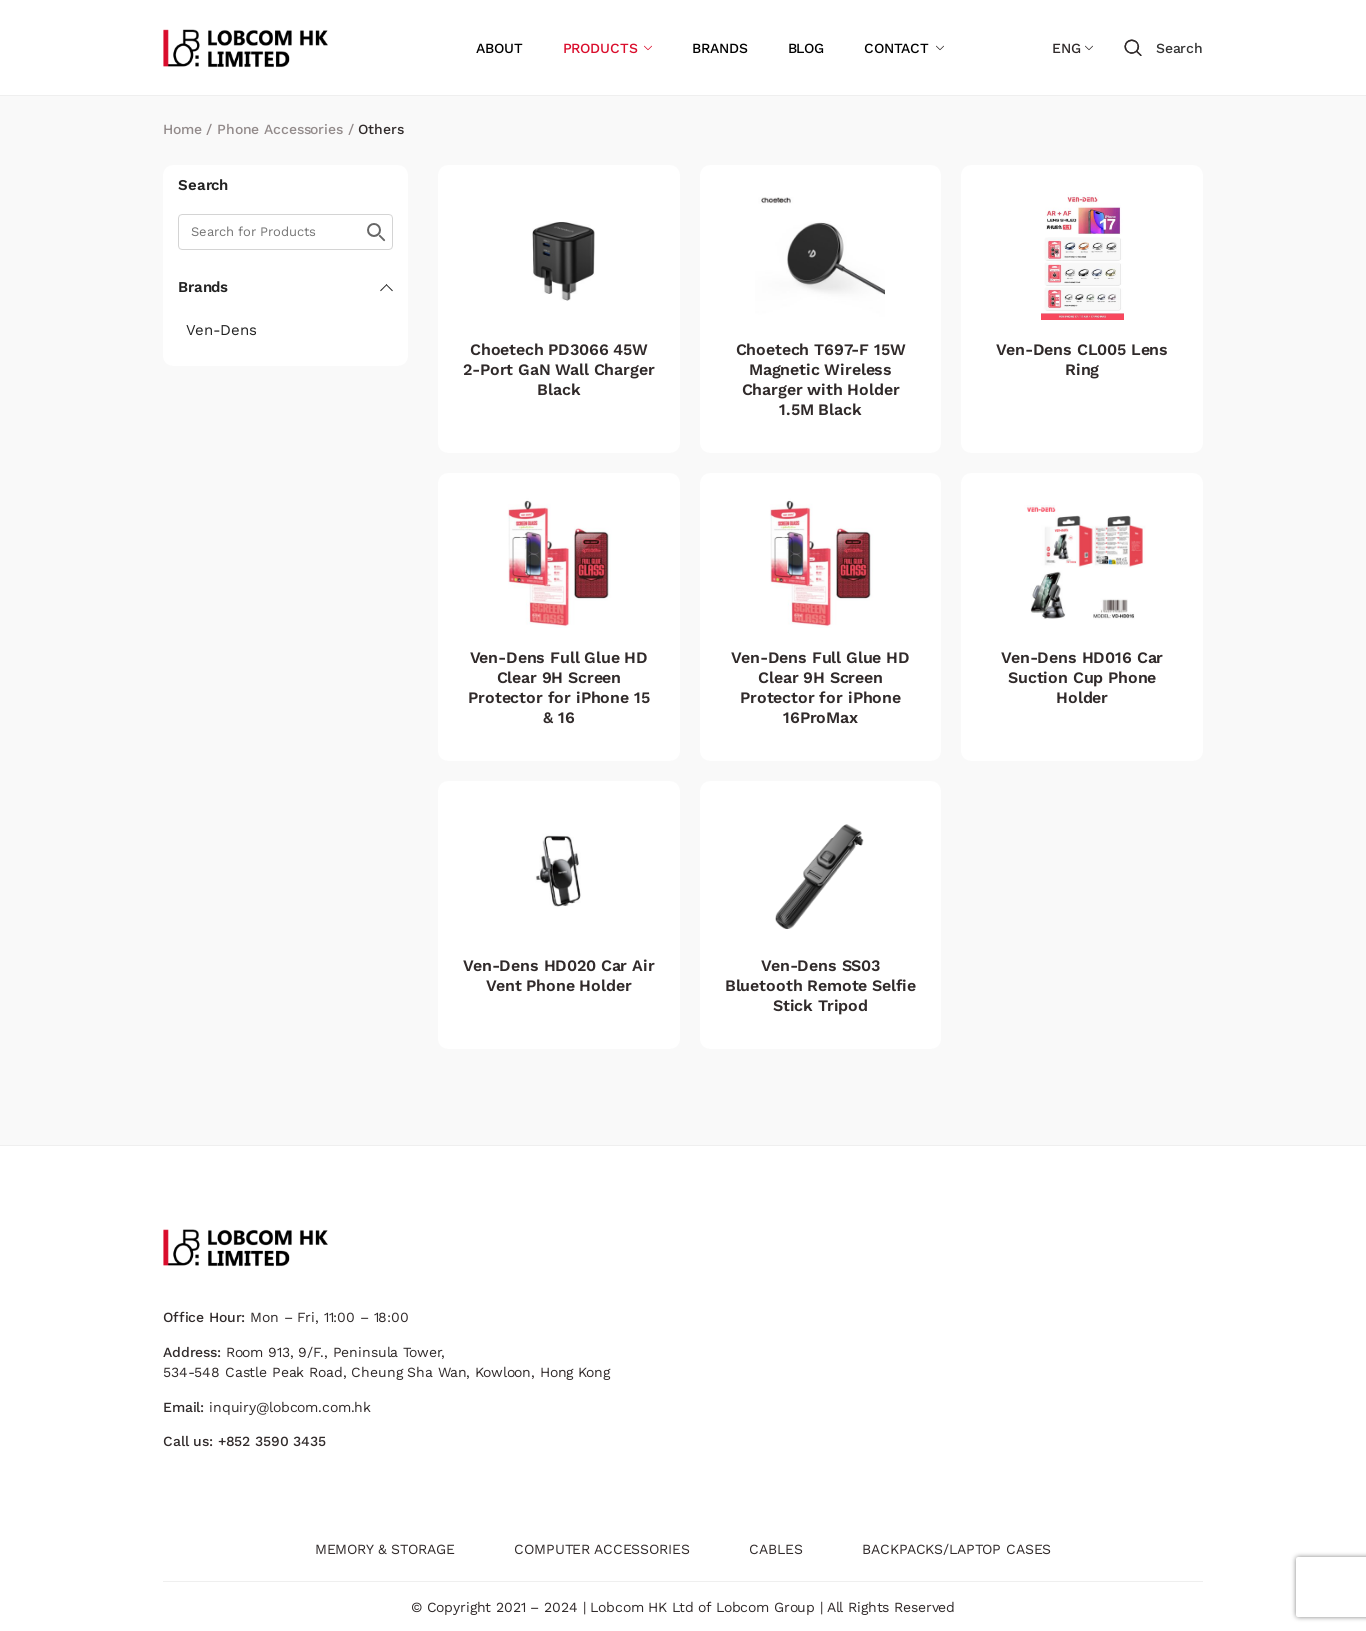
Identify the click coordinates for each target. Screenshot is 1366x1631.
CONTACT (896, 48)
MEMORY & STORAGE (385, 1549)
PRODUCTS (600, 48)
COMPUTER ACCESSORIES (601, 1549)
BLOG (806, 48)
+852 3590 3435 (272, 1441)
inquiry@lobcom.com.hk (290, 1407)
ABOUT (499, 48)
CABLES (775, 1549)
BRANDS (719, 48)
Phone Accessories (280, 129)
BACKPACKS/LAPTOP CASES (956, 1549)
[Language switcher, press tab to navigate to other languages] (1072, 48)
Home (182, 129)
